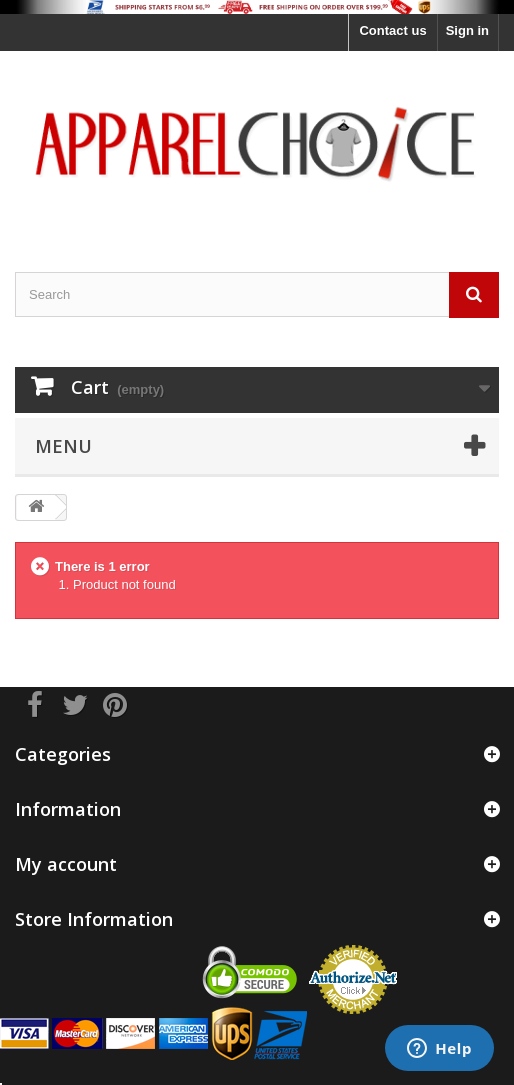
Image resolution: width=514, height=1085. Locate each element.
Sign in (467, 30)
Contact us (392, 30)
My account (66, 864)
